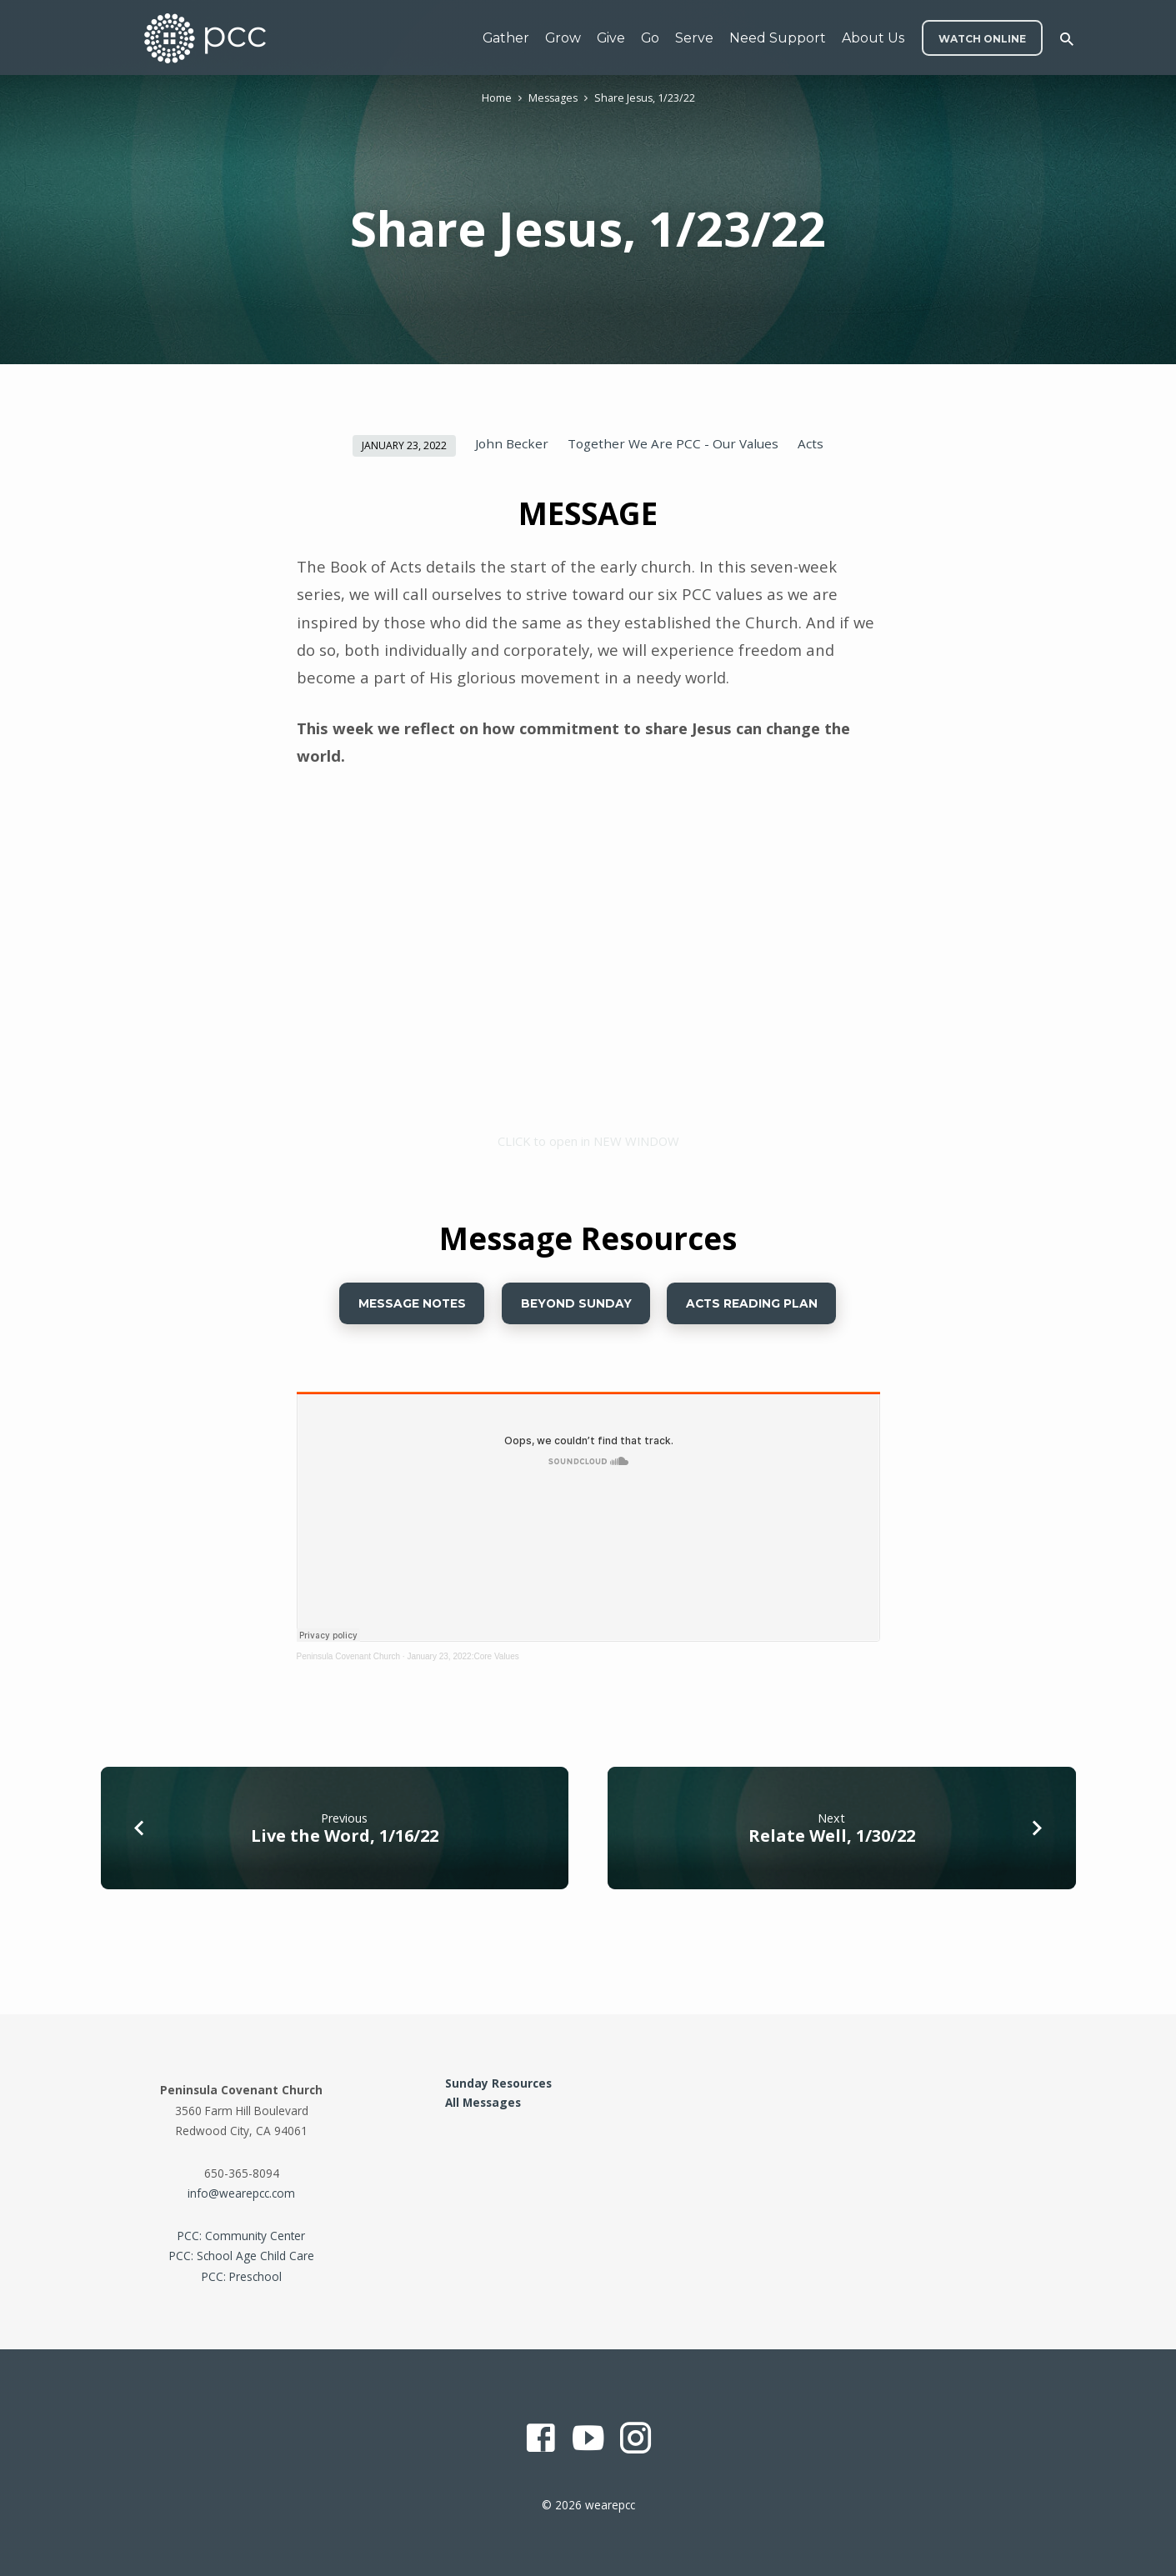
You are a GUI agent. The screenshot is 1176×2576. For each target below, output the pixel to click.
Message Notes (412, 1303)
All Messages (483, 2102)
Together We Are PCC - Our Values (673, 443)
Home (497, 98)
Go (650, 38)
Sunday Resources (498, 2083)
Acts (810, 443)
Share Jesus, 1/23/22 (644, 98)
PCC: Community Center (241, 2235)
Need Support (777, 38)
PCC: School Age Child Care (241, 2255)
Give (611, 38)
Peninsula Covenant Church (349, 1656)
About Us (873, 38)
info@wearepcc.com (241, 2193)
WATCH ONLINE (982, 39)
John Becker (511, 443)
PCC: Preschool (242, 2276)
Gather (506, 38)
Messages (553, 98)
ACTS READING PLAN (752, 1303)
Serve (694, 38)
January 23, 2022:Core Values (462, 1656)
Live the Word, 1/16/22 (344, 1835)
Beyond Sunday (576, 1303)
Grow (563, 38)
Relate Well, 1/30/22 (831, 1835)
